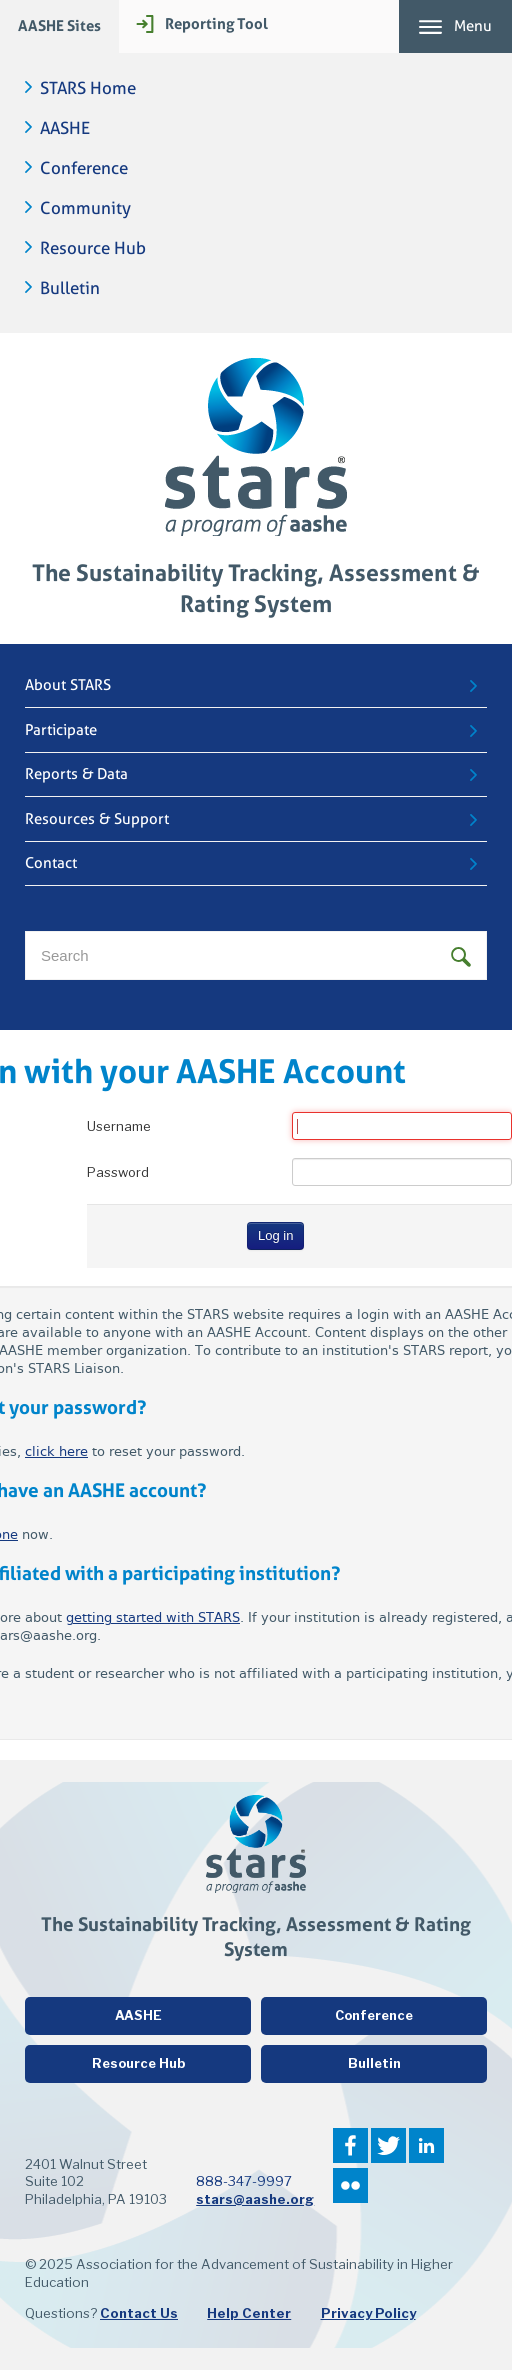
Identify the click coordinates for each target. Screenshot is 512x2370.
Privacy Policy (368, 2313)
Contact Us (139, 2313)
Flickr (350, 2185)
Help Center (249, 2313)
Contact (51, 863)
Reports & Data (76, 774)
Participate (61, 730)
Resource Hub (93, 248)
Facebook (350, 2145)
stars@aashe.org (255, 2199)
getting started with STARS (153, 1617)
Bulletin (70, 288)
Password (118, 1172)
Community (85, 208)
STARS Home (88, 88)
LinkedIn (426, 2145)
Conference (84, 168)
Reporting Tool (216, 23)
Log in (275, 1235)
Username (119, 1126)
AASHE (65, 128)
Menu (473, 26)
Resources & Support (97, 819)
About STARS (68, 685)
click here (56, 1451)
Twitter (388, 2145)
